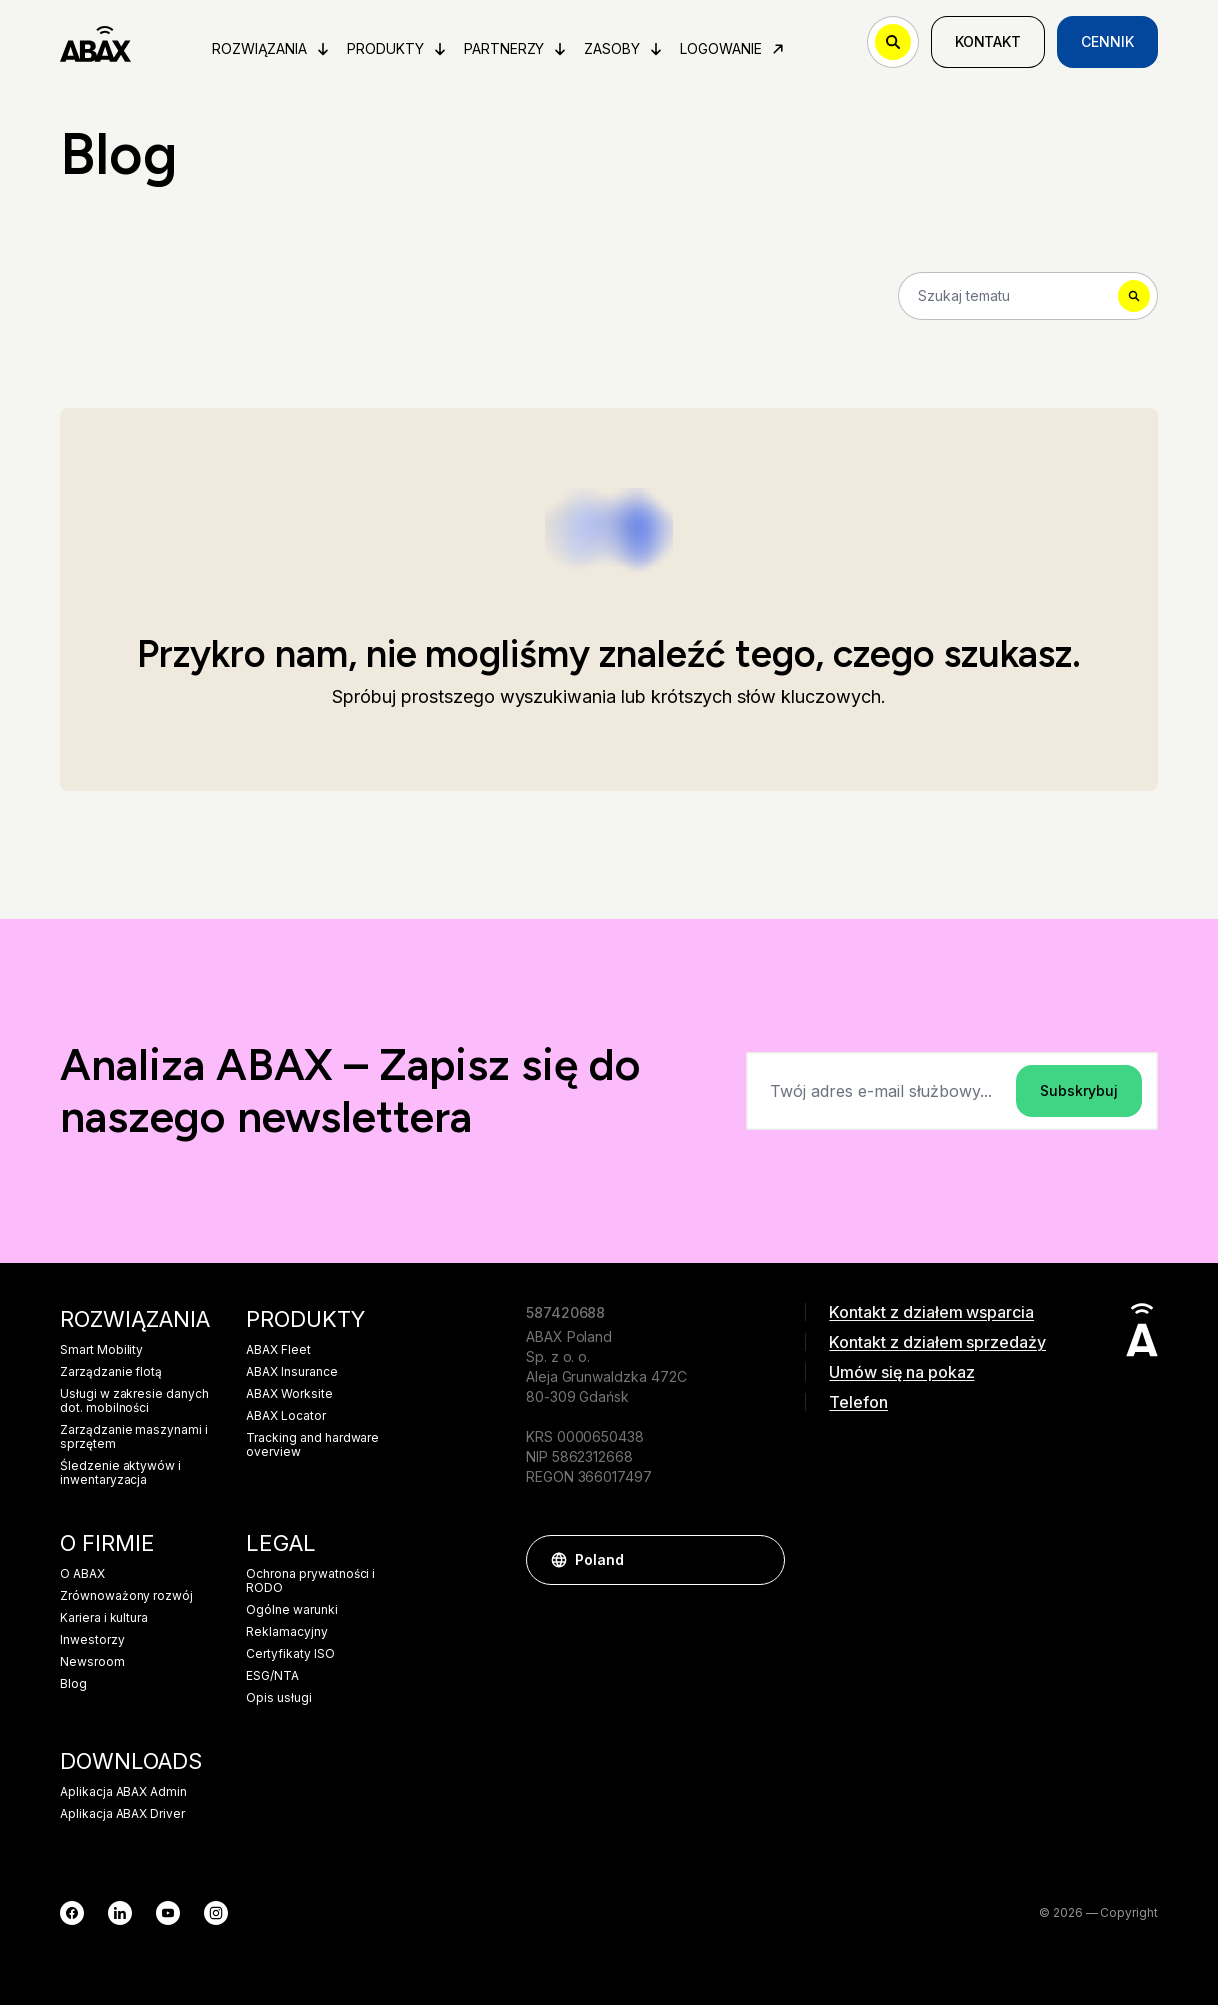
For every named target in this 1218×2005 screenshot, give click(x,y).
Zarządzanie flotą (111, 1372)
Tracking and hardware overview (312, 1445)
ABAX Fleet (278, 1350)
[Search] (1028, 296)
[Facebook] (72, 1913)
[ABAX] (95, 42)
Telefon (858, 1402)
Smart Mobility (101, 1350)
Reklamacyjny (286, 1632)
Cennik (1107, 41)
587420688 (566, 1312)
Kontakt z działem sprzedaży (937, 1342)
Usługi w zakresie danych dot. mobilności (134, 1401)
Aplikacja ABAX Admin (123, 1792)
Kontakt (988, 41)
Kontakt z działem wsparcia (931, 1312)
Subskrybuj (1079, 1090)
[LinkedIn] (120, 1913)
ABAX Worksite (289, 1394)
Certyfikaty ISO (290, 1654)
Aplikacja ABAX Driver (122, 1814)
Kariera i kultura (104, 1618)
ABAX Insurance (291, 1372)
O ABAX (82, 1574)
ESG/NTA (272, 1676)
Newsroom (92, 1662)
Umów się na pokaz (901, 1372)
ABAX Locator (285, 1416)
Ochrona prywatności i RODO (310, 1581)
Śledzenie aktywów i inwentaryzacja (120, 1473)
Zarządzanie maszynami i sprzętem (134, 1437)
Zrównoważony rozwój (126, 1596)
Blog (73, 1684)
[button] (760, 1560)
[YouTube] (168, 1913)
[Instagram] (216, 1913)
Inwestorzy (92, 1640)
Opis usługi (278, 1698)
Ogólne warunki (291, 1610)
